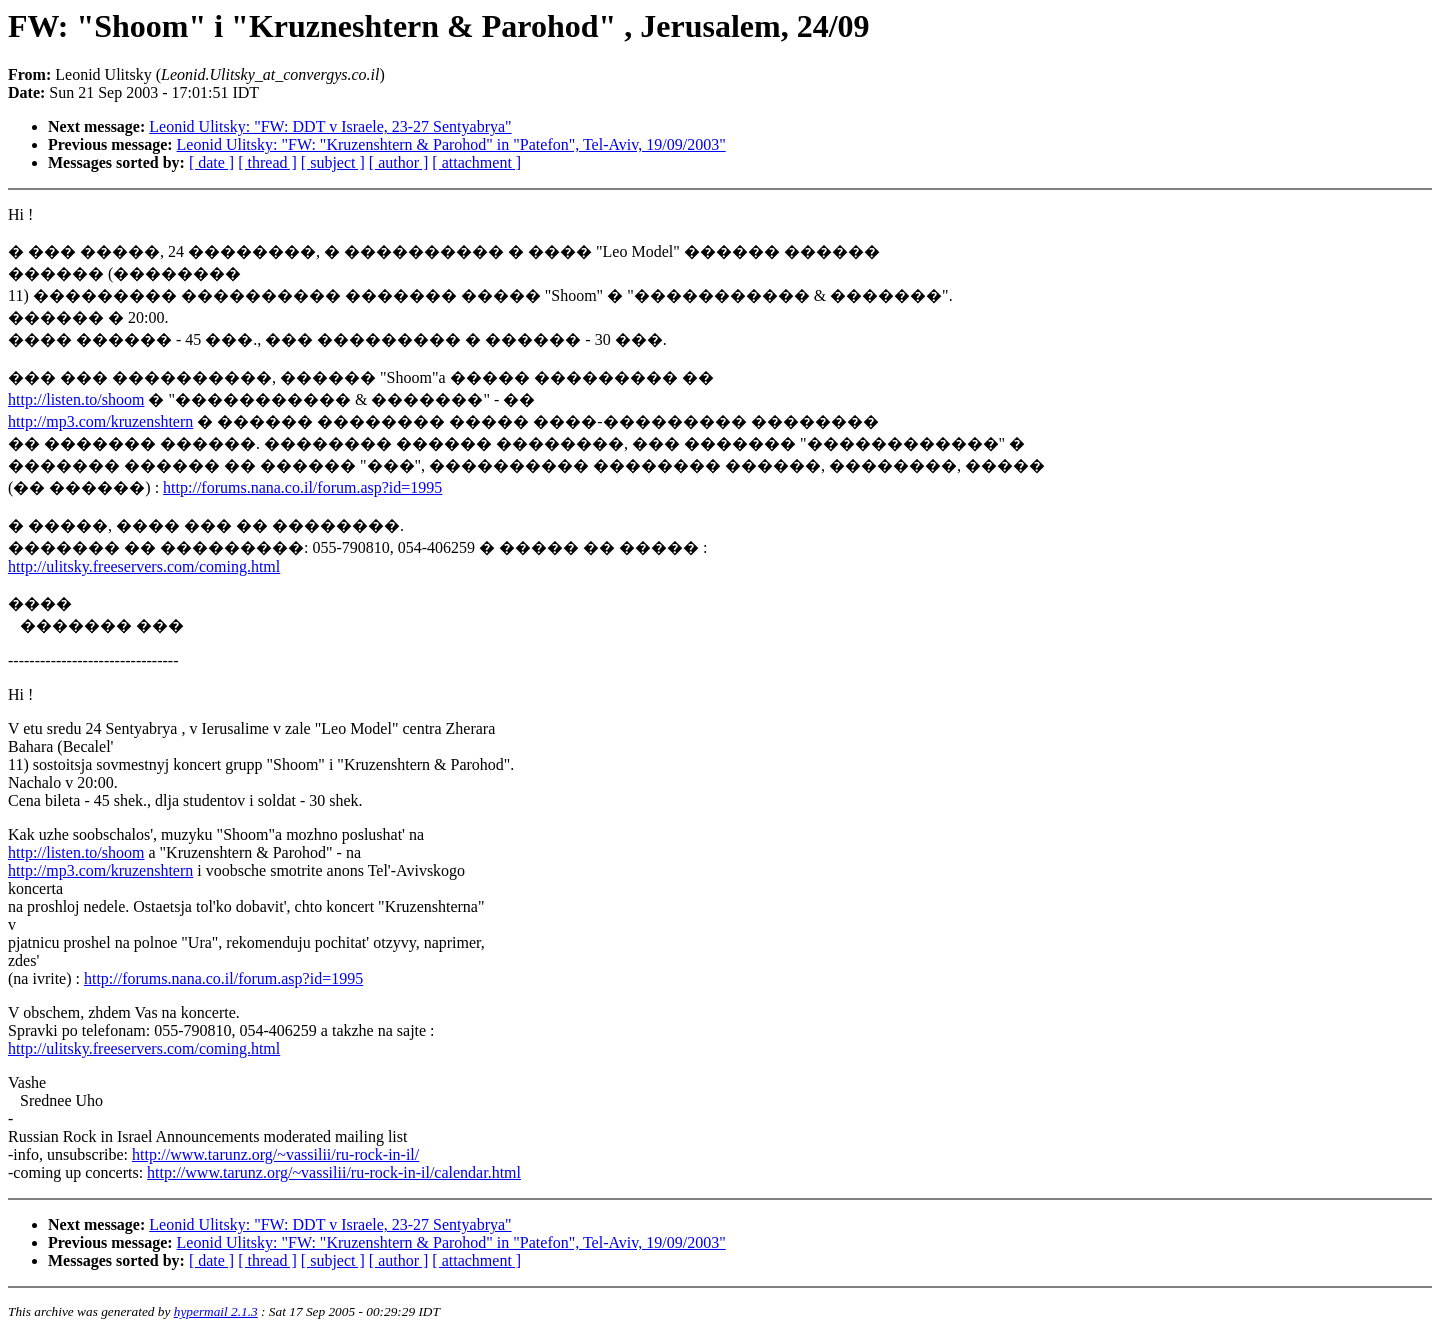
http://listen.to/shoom (76, 399)
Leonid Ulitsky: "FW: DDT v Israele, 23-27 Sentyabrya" (330, 126)
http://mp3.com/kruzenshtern (100, 421)
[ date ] (211, 162)
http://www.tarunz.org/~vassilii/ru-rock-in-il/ (275, 1154)
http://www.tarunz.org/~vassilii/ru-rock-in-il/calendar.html (334, 1172)
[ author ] (399, 162)
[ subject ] (333, 162)
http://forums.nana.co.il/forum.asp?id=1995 (302, 487)
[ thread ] (267, 162)
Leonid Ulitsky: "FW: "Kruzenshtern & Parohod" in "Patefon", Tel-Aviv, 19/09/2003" (451, 144)
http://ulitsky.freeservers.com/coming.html (144, 566)
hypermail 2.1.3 (216, 1311)
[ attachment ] (476, 162)
